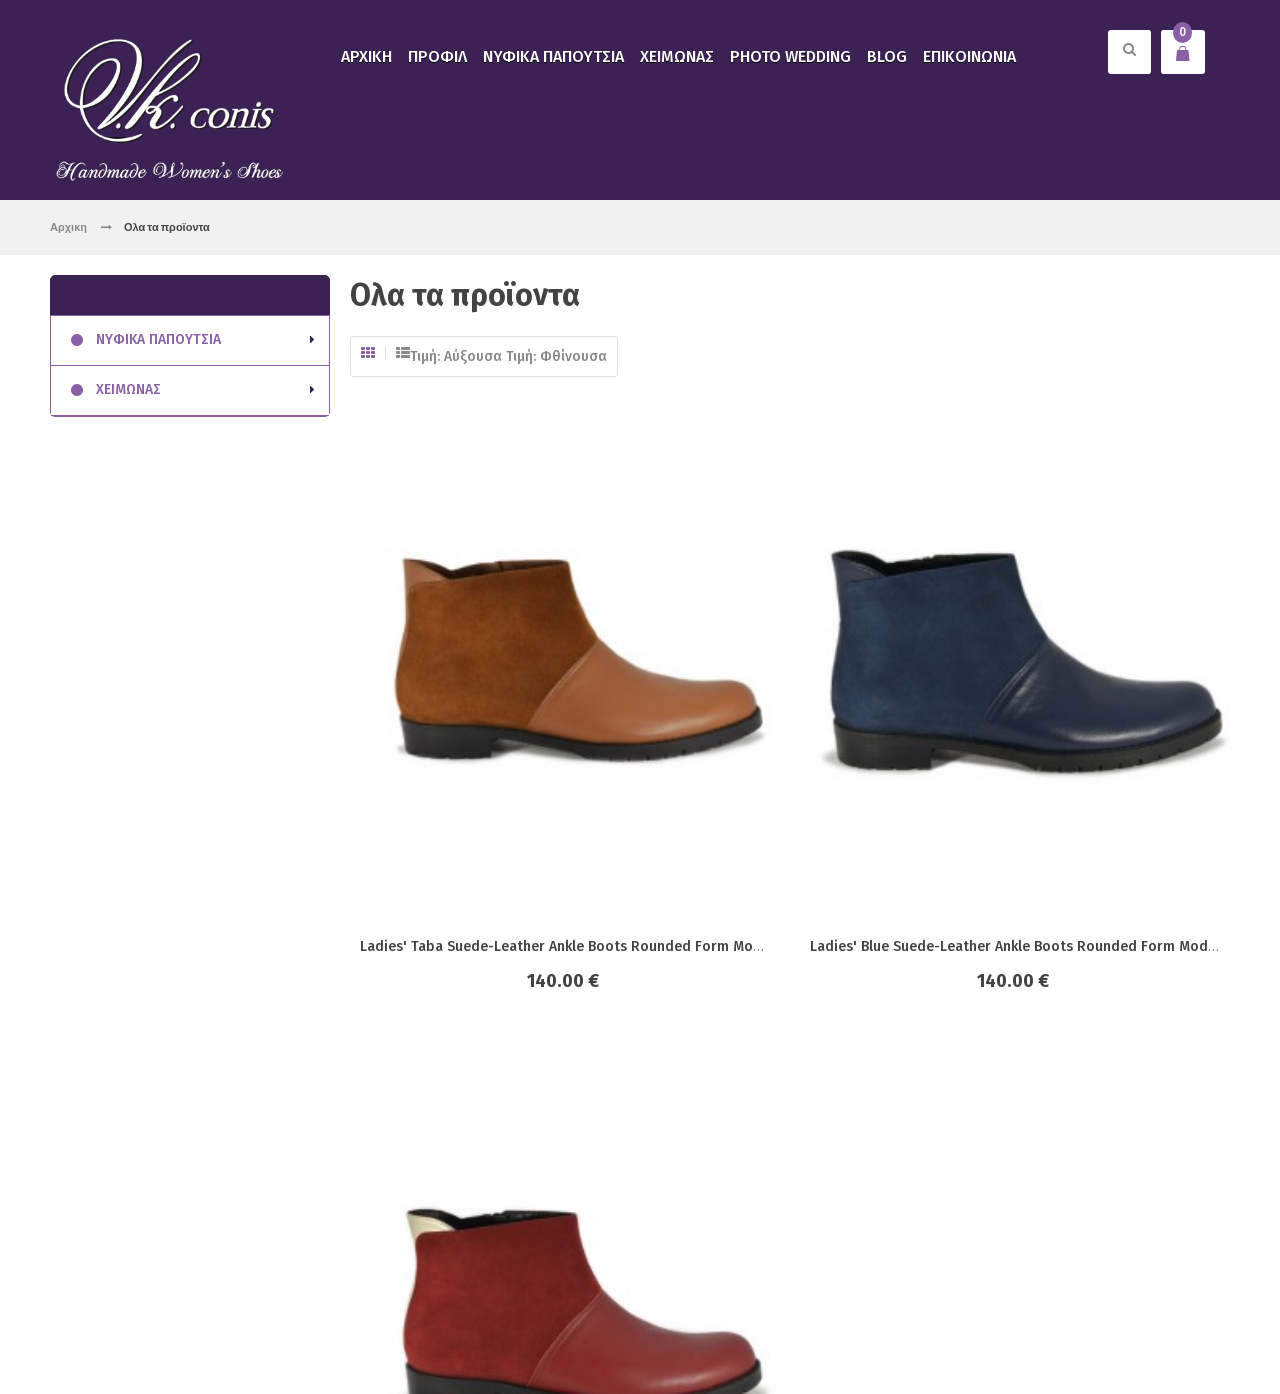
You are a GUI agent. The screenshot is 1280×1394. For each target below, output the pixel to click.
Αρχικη (68, 226)
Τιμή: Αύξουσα (456, 356)
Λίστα (403, 353)
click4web (277, 1336)
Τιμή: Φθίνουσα (556, 356)
